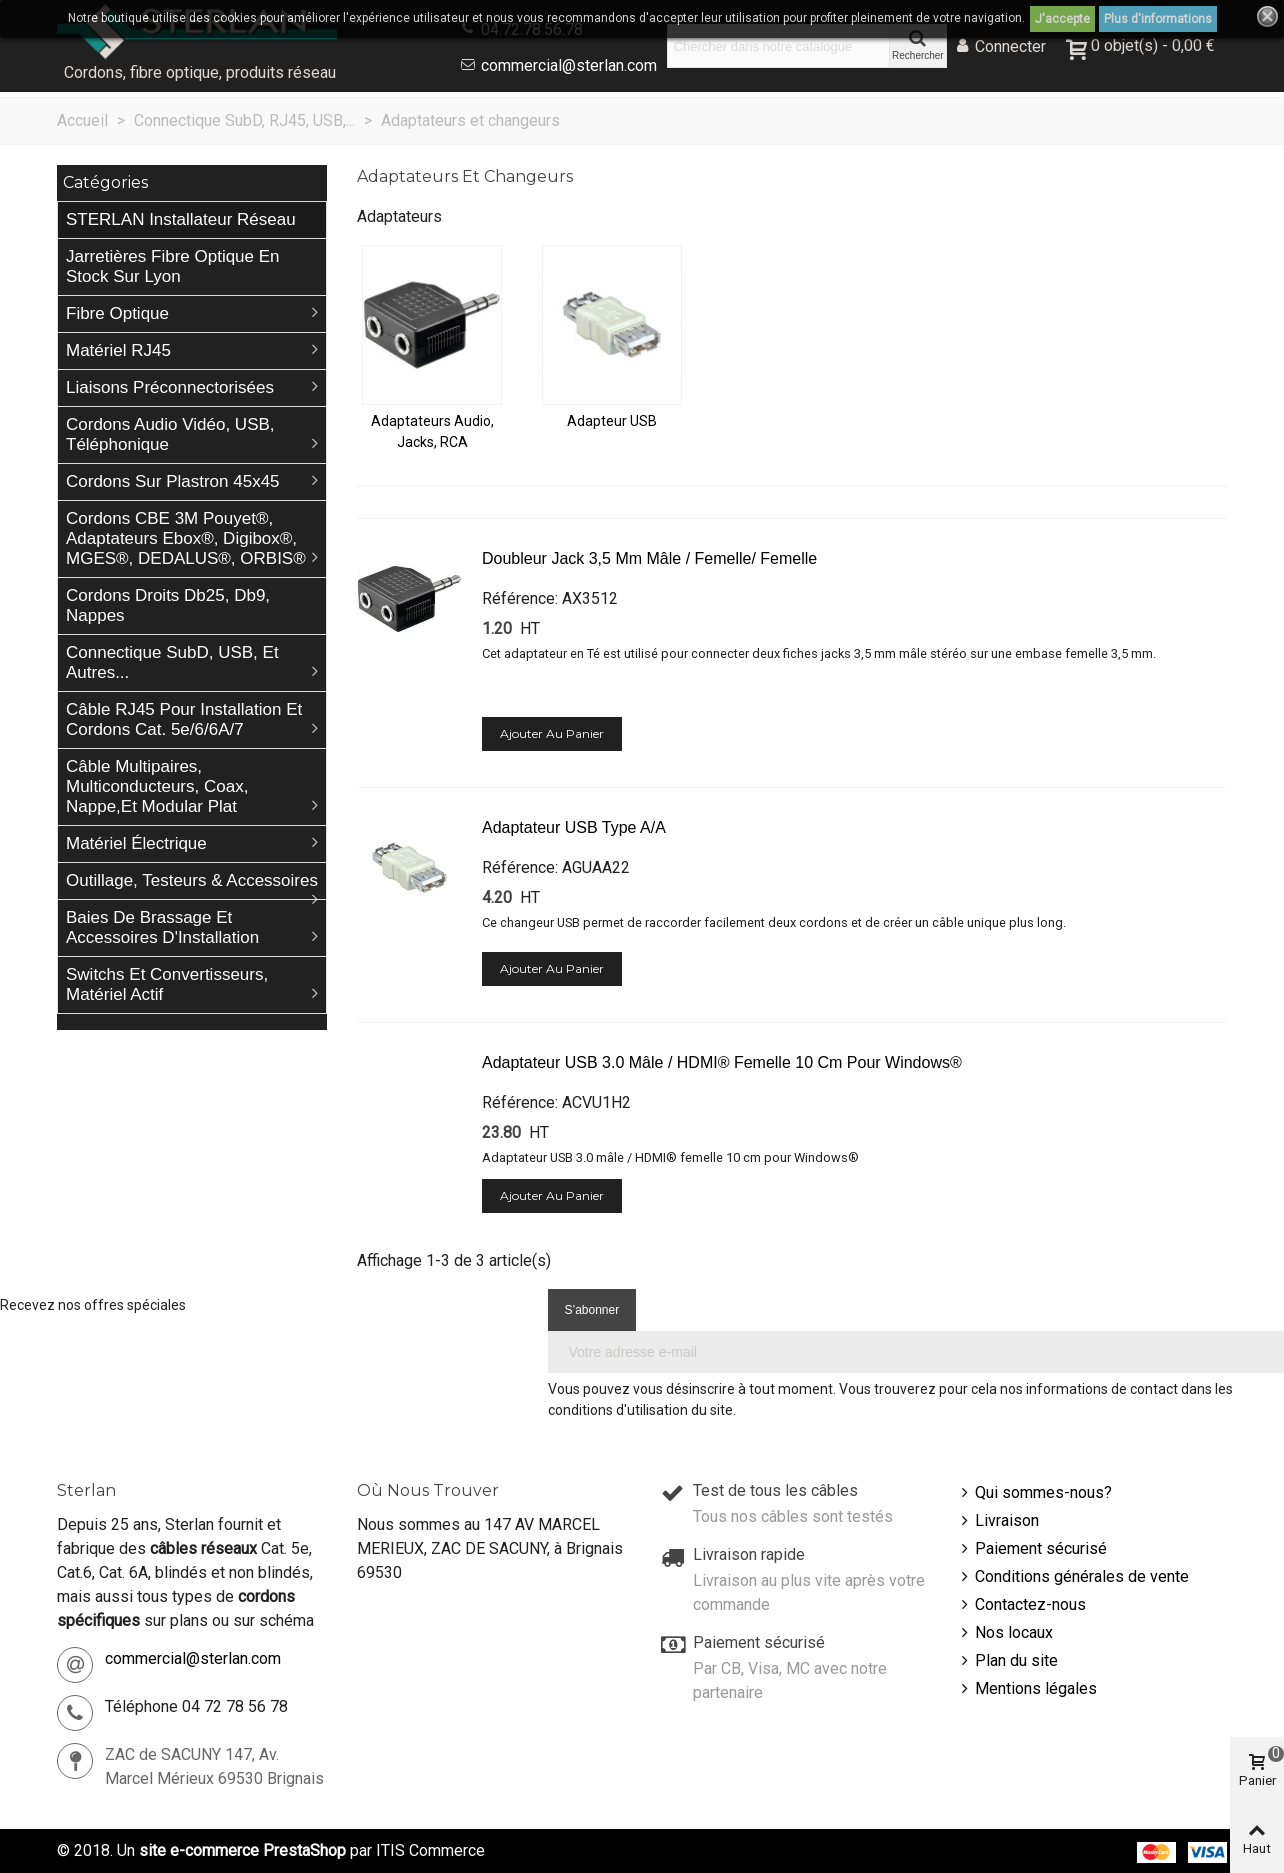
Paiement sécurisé (1032, 1549)
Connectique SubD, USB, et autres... (172, 662)
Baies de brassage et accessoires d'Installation (162, 927)
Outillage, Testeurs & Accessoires (192, 880)
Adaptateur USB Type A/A (574, 827)
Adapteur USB (612, 421)
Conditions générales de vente (1073, 1577)
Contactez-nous (1021, 1605)
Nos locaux (1005, 1633)
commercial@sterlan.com (569, 65)
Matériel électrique (136, 843)
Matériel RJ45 (118, 350)
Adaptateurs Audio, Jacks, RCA (432, 431)
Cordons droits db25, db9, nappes (168, 605)
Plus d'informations (1158, 19)
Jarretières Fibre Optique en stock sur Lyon (173, 266)
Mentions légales (1027, 1689)
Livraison (998, 1521)
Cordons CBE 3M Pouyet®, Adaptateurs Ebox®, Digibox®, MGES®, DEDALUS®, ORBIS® (186, 538)
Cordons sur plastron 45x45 (173, 481)
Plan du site (1007, 1661)
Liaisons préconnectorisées (170, 387)
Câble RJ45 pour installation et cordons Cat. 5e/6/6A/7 (184, 719)
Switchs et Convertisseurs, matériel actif (167, 984)
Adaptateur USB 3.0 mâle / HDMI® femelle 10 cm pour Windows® (722, 1062)
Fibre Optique (117, 313)
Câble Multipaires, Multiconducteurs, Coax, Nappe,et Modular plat (157, 786)
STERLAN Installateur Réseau (181, 219)
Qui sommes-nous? (1034, 1493)
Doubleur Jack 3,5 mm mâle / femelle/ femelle (649, 558)
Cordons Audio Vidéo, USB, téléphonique (170, 434)
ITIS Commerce (430, 1850)
